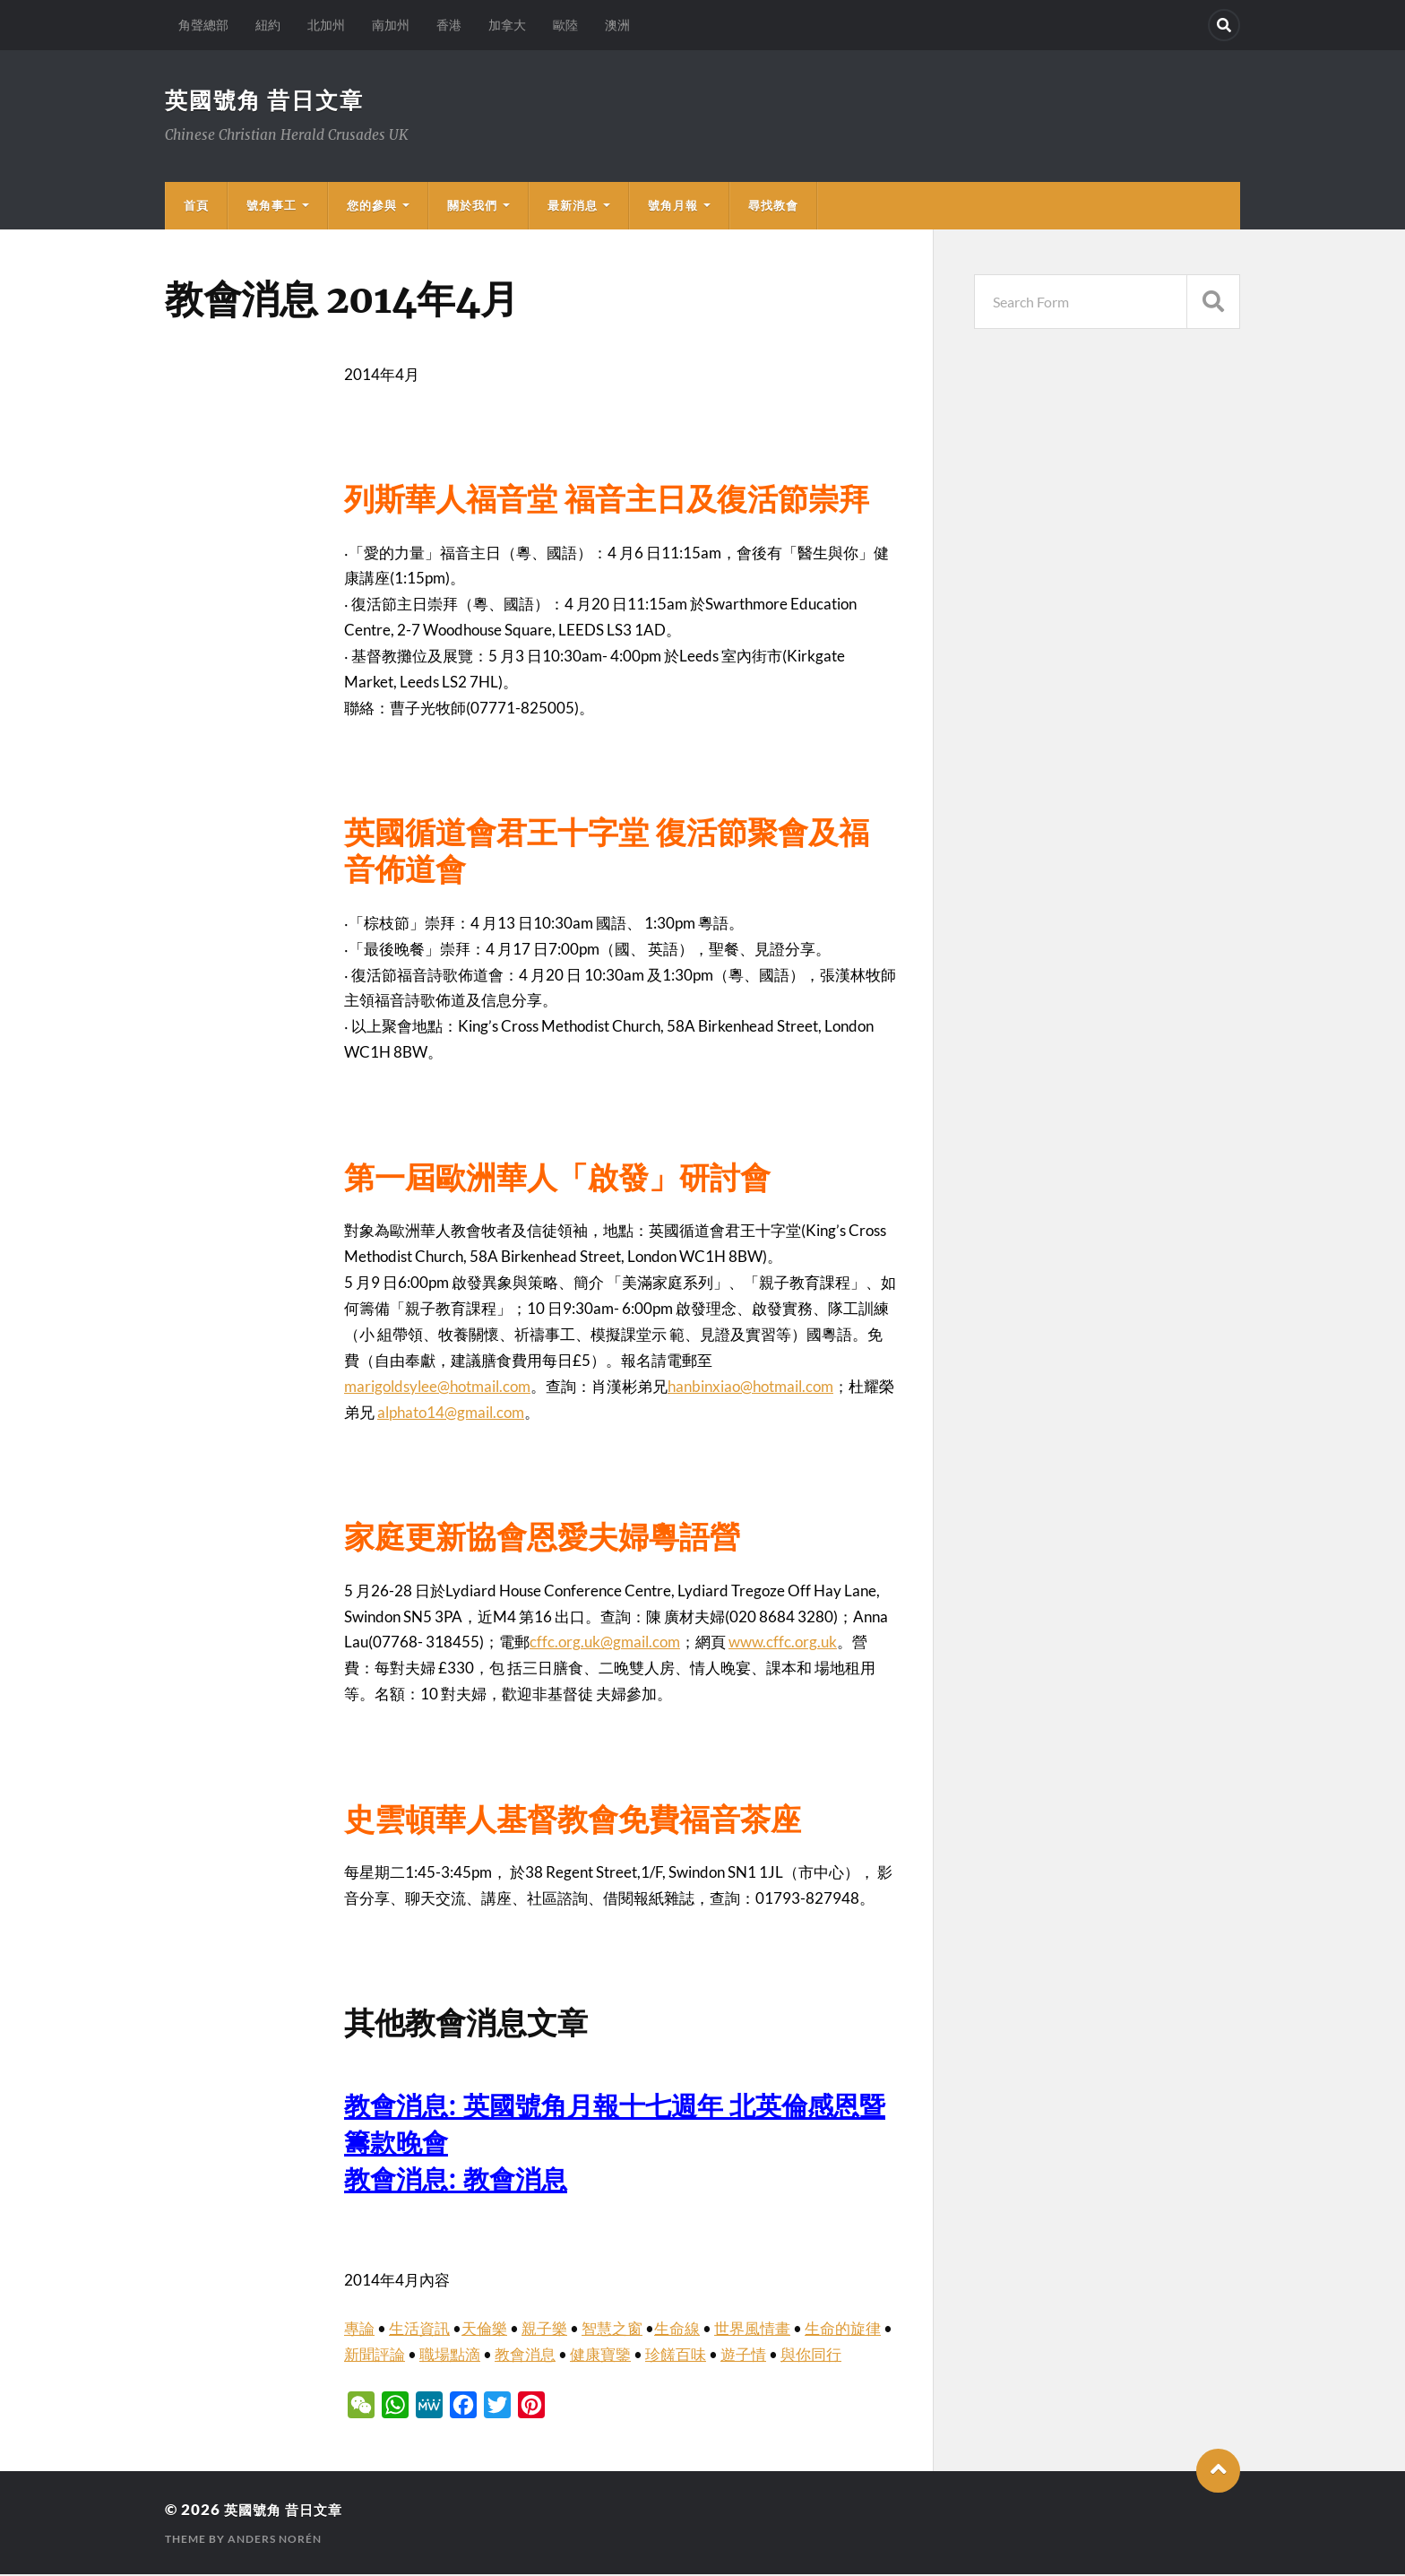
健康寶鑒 (600, 2356)
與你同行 (810, 2356)
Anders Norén (275, 2540)
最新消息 (572, 207)
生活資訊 (419, 2330)
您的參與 (372, 207)
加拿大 (507, 24)
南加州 (390, 24)
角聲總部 (203, 24)
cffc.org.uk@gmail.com (605, 1643)
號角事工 (271, 207)
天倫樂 (484, 2330)
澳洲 (617, 24)
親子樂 (544, 2330)
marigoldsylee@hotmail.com (437, 1388)
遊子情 (743, 2356)
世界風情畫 (752, 2330)
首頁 (196, 207)
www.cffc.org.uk (782, 1643)
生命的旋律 (843, 2330)
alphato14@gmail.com (450, 1414)
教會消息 (525, 2356)
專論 (359, 2330)
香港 (448, 24)
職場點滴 (449, 2356)
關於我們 (472, 207)
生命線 (677, 2330)
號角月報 (673, 207)
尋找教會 (773, 207)
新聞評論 (374, 2356)
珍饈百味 (675, 2356)
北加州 (326, 24)
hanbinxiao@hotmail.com (750, 1388)
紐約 (267, 24)
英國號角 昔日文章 (268, 100)
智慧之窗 (612, 2330)
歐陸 (565, 24)
